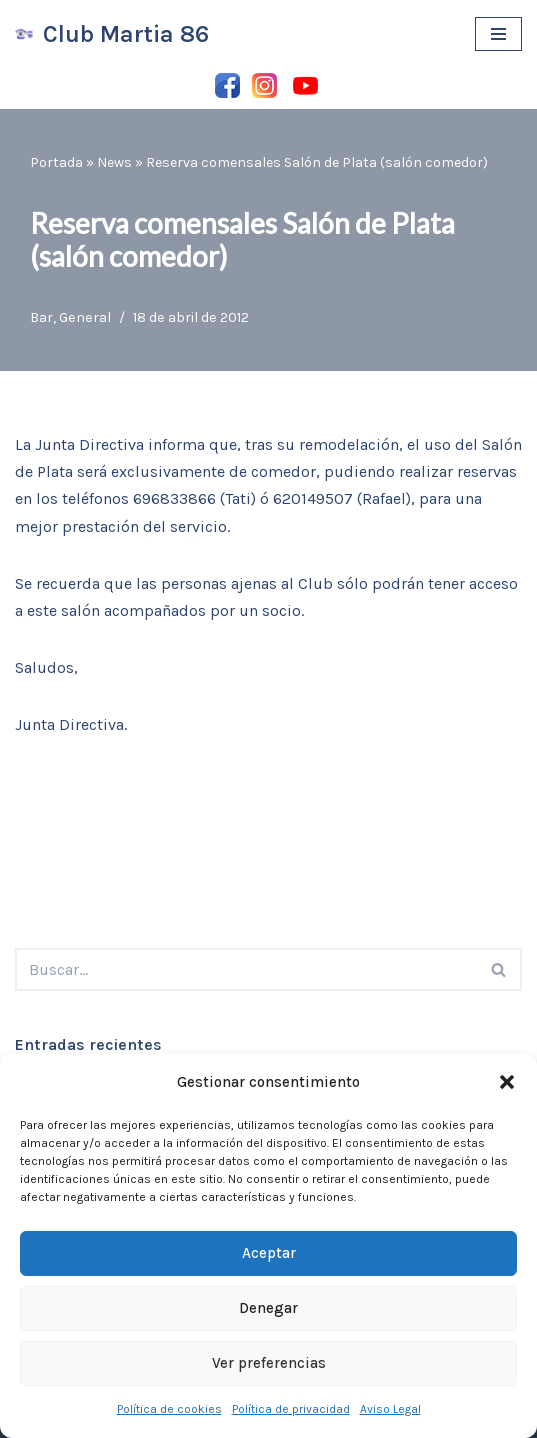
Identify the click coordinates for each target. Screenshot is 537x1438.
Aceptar (269, 1253)
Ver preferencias (269, 1363)
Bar (41, 317)
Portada (56, 162)
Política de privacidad (291, 1409)
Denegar (268, 1308)
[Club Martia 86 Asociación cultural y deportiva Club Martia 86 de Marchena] (112, 34)
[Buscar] (246, 969)
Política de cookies (169, 1409)
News (114, 162)
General (85, 317)
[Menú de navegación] (498, 34)
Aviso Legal (390, 1409)
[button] (507, 1082)
